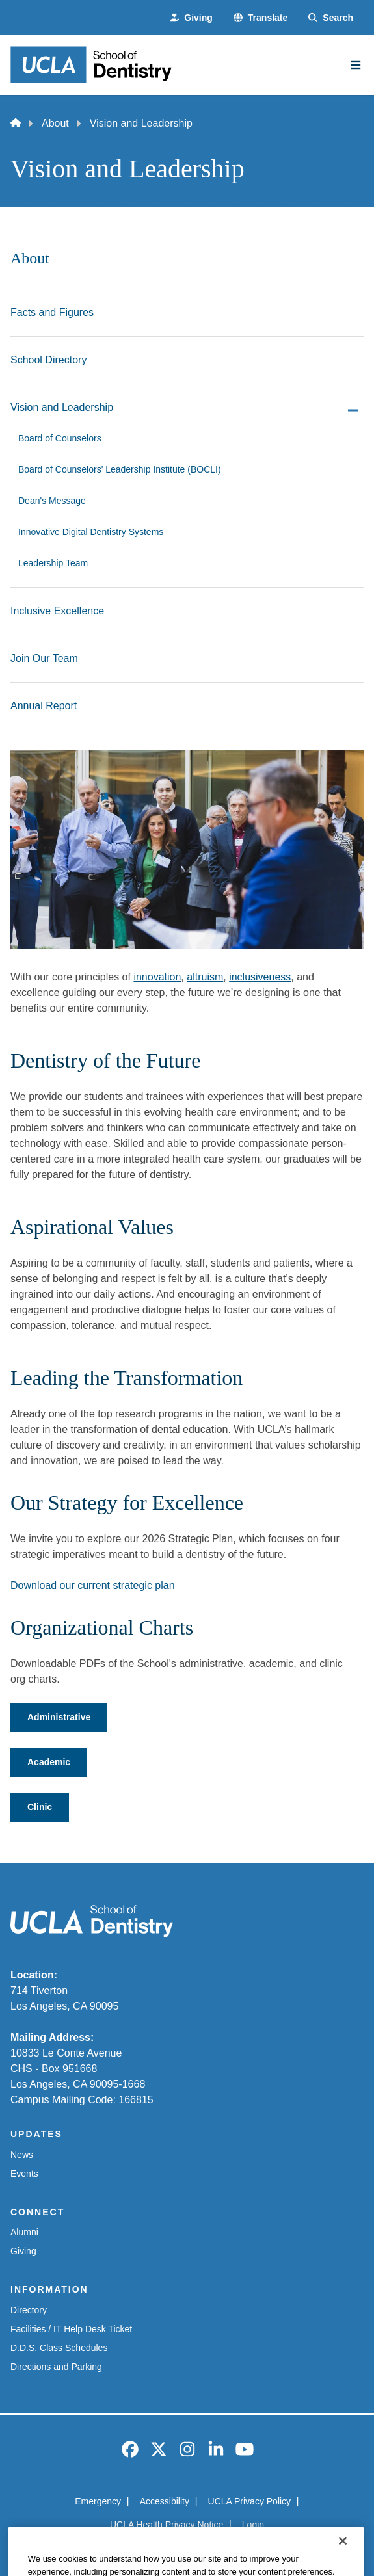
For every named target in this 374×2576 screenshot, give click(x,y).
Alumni (24, 2232)
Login (253, 2524)
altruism (205, 976)
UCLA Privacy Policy (249, 2501)
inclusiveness (260, 976)
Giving (23, 2251)
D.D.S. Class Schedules (58, 2348)
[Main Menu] (356, 65)
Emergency (98, 2501)
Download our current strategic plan (92, 1585)
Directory (28, 2310)
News (21, 2154)
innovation (157, 976)
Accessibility (164, 2501)
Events (24, 2173)
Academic (48, 1762)
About (55, 123)
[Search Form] (331, 18)
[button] (260, 18)
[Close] (342, 2559)
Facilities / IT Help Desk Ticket (71, 2329)
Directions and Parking (56, 2366)
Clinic (39, 1807)
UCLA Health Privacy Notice (166, 2524)
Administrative (58, 1717)
